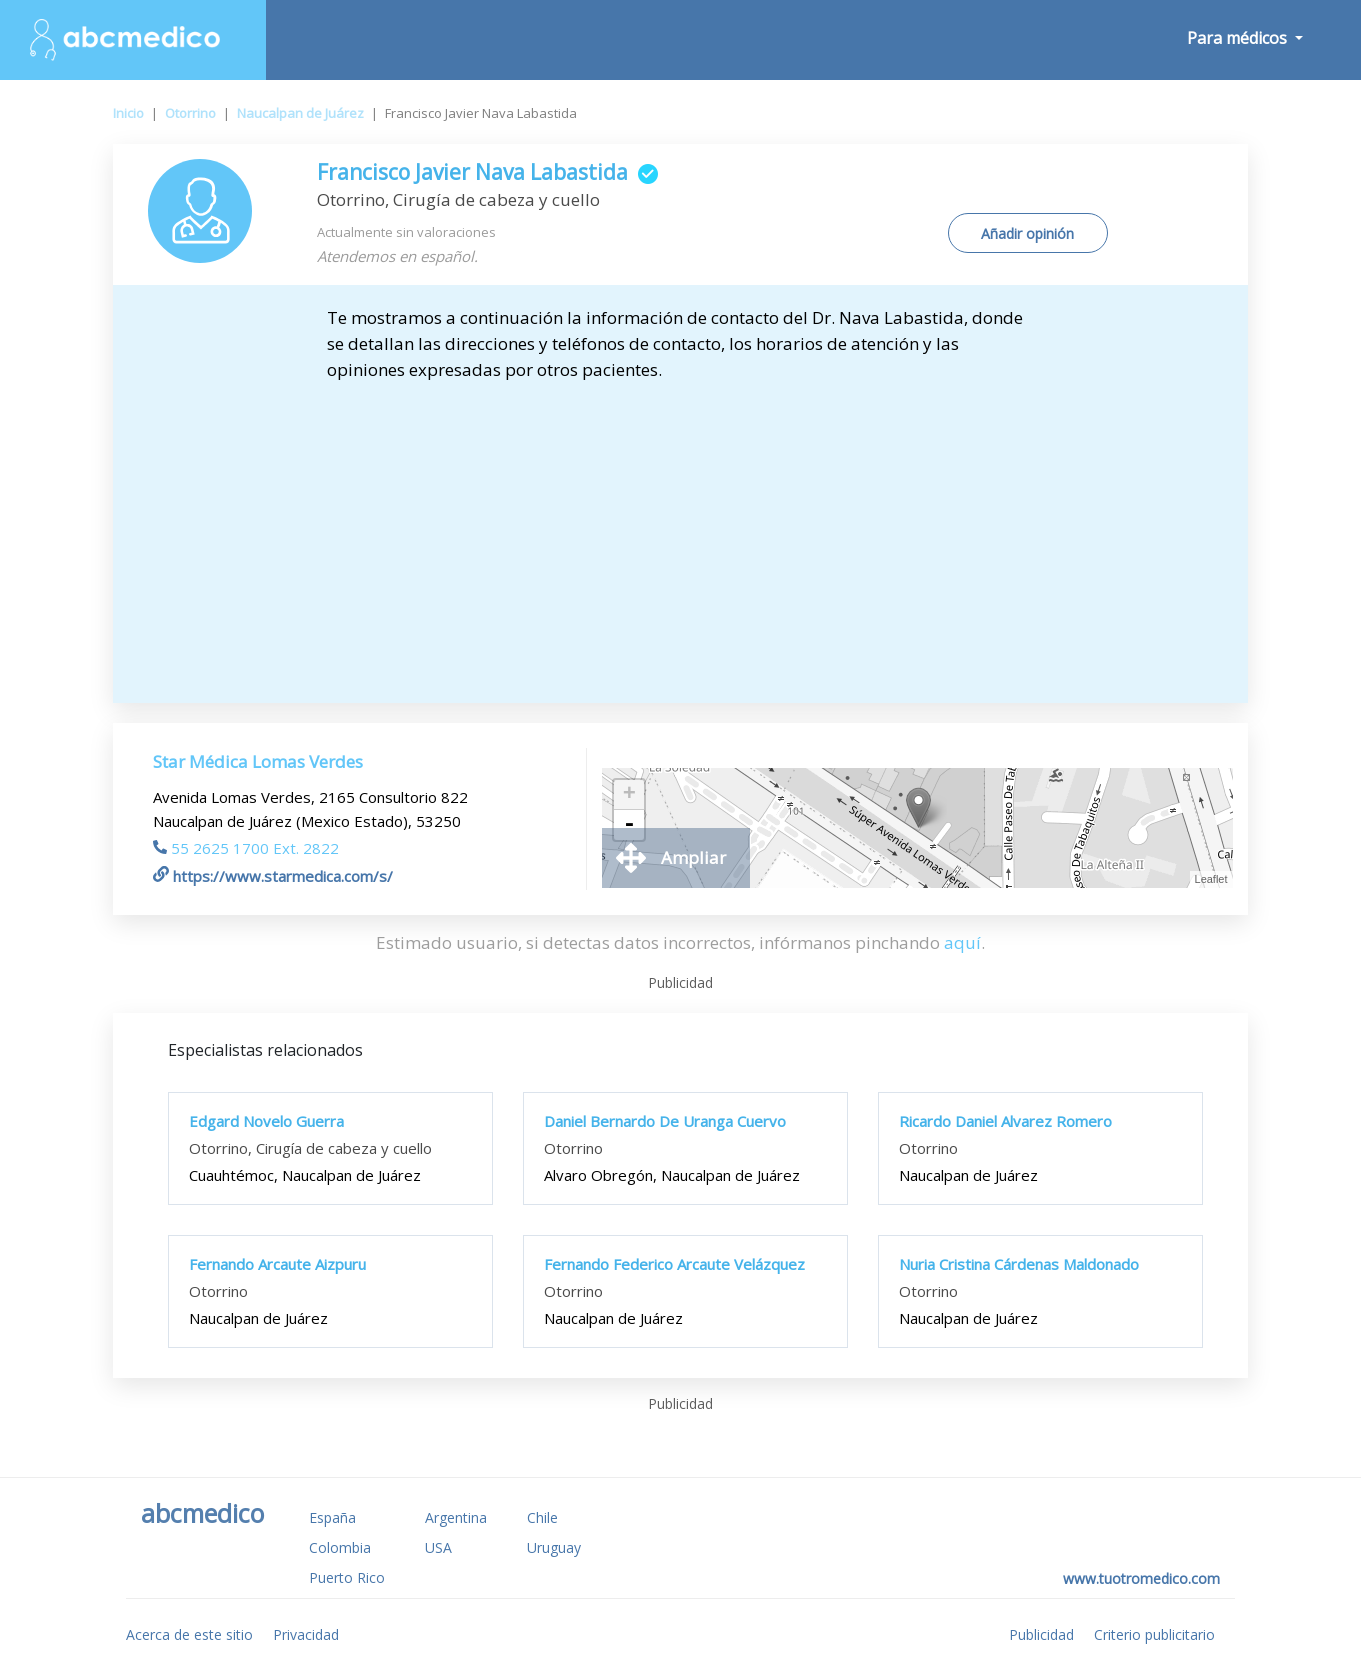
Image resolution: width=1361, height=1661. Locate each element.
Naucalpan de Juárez (300, 113)
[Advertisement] (680, 533)
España (332, 1517)
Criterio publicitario (1154, 1634)
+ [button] (629, 795)
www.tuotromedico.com (1141, 1578)
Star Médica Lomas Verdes (258, 761)
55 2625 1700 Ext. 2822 (246, 848)
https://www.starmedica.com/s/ (273, 876)
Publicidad (1041, 1634)
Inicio (128, 113)
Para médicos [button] (1239, 38)
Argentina (456, 1517)
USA (438, 1547)
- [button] (629, 825)
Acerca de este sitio (189, 1634)
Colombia (340, 1547)
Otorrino (190, 113)
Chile (542, 1517)
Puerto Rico (347, 1577)
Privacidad (306, 1634)
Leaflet (1211, 879)
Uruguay (554, 1547)
